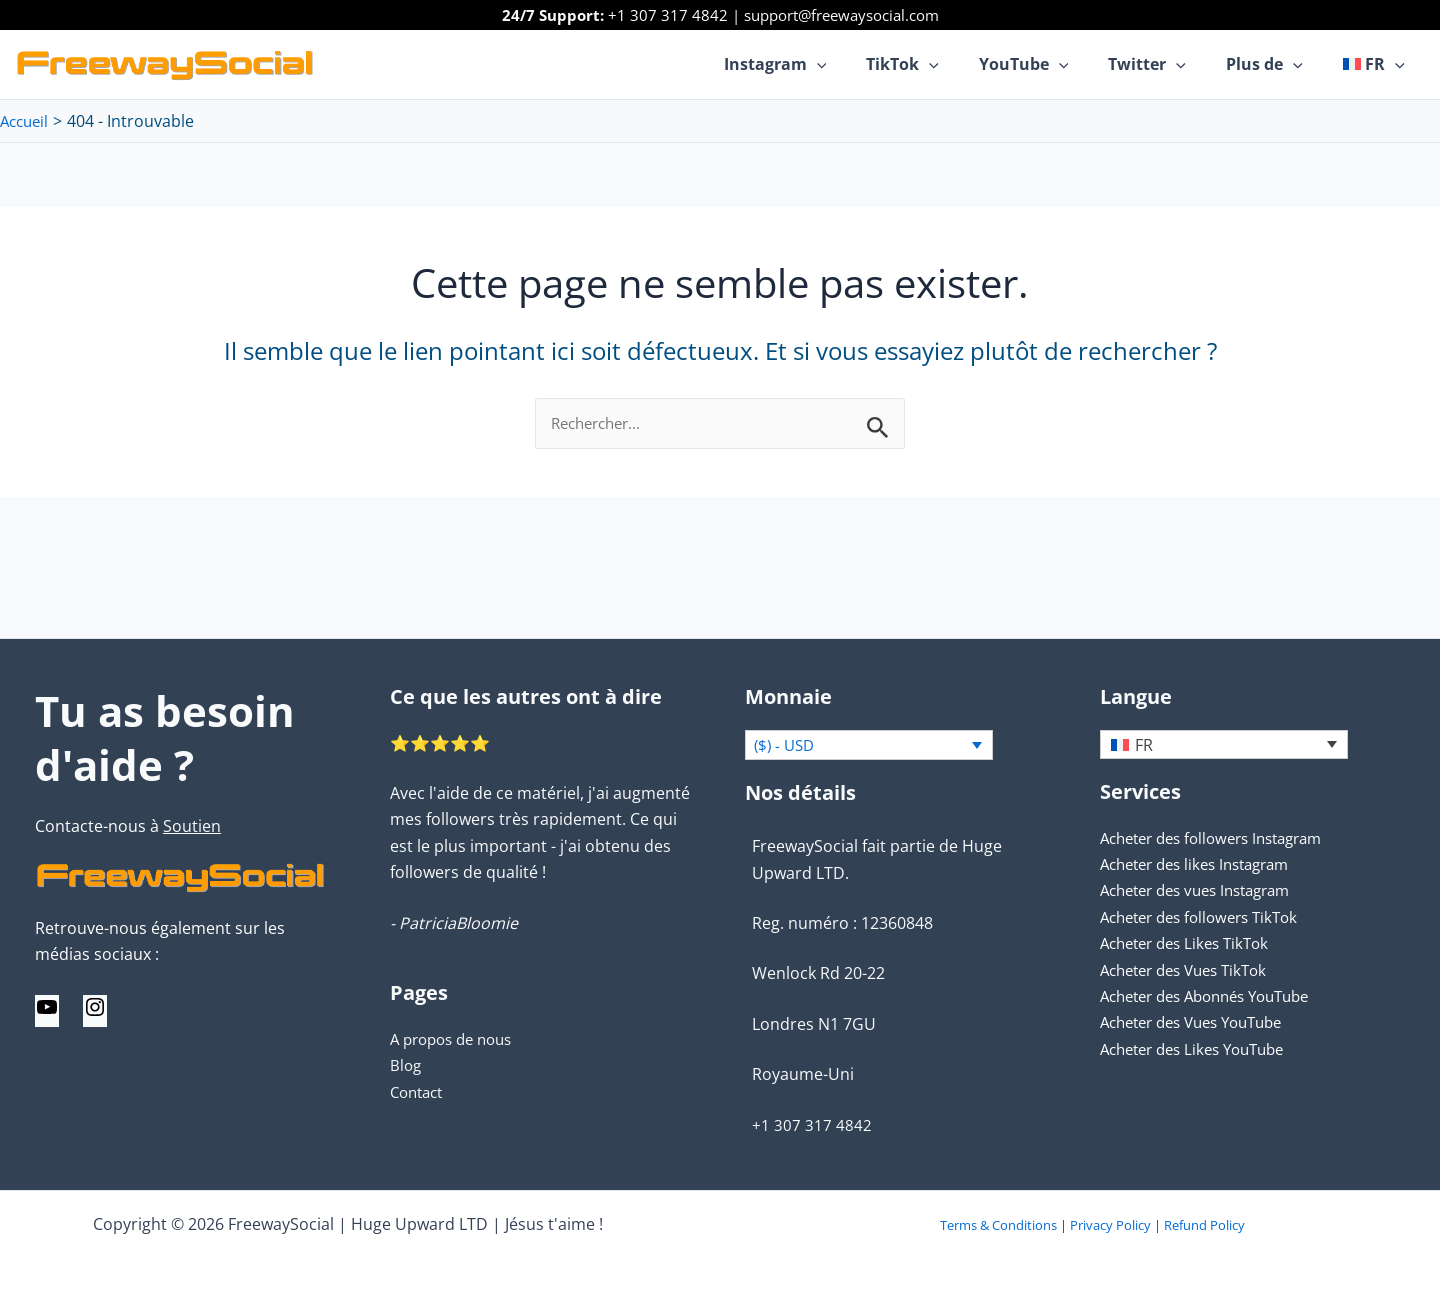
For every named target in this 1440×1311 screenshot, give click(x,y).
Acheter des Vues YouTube (1201, 1021)
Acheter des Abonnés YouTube (1216, 995)
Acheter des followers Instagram (1222, 837)
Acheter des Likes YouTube (1201, 1048)
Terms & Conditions (998, 1225)
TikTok (938, 64)
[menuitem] (1378, 64)
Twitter (1167, 64)
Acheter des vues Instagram (1205, 889)
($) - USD (786, 745)
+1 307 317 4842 (668, 15)
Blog (406, 1064)
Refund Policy (1204, 1225)
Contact (419, 1090)
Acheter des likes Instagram (1204, 863)
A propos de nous (457, 1037)
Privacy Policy (1110, 1225)
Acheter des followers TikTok (1207, 916)
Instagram (819, 64)
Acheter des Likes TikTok (1191, 942)
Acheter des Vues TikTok (1191, 968)
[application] (861, 64)
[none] (1224, 743)
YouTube (1052, 64)
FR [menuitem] (1144, 744)
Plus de (1276, 64)
